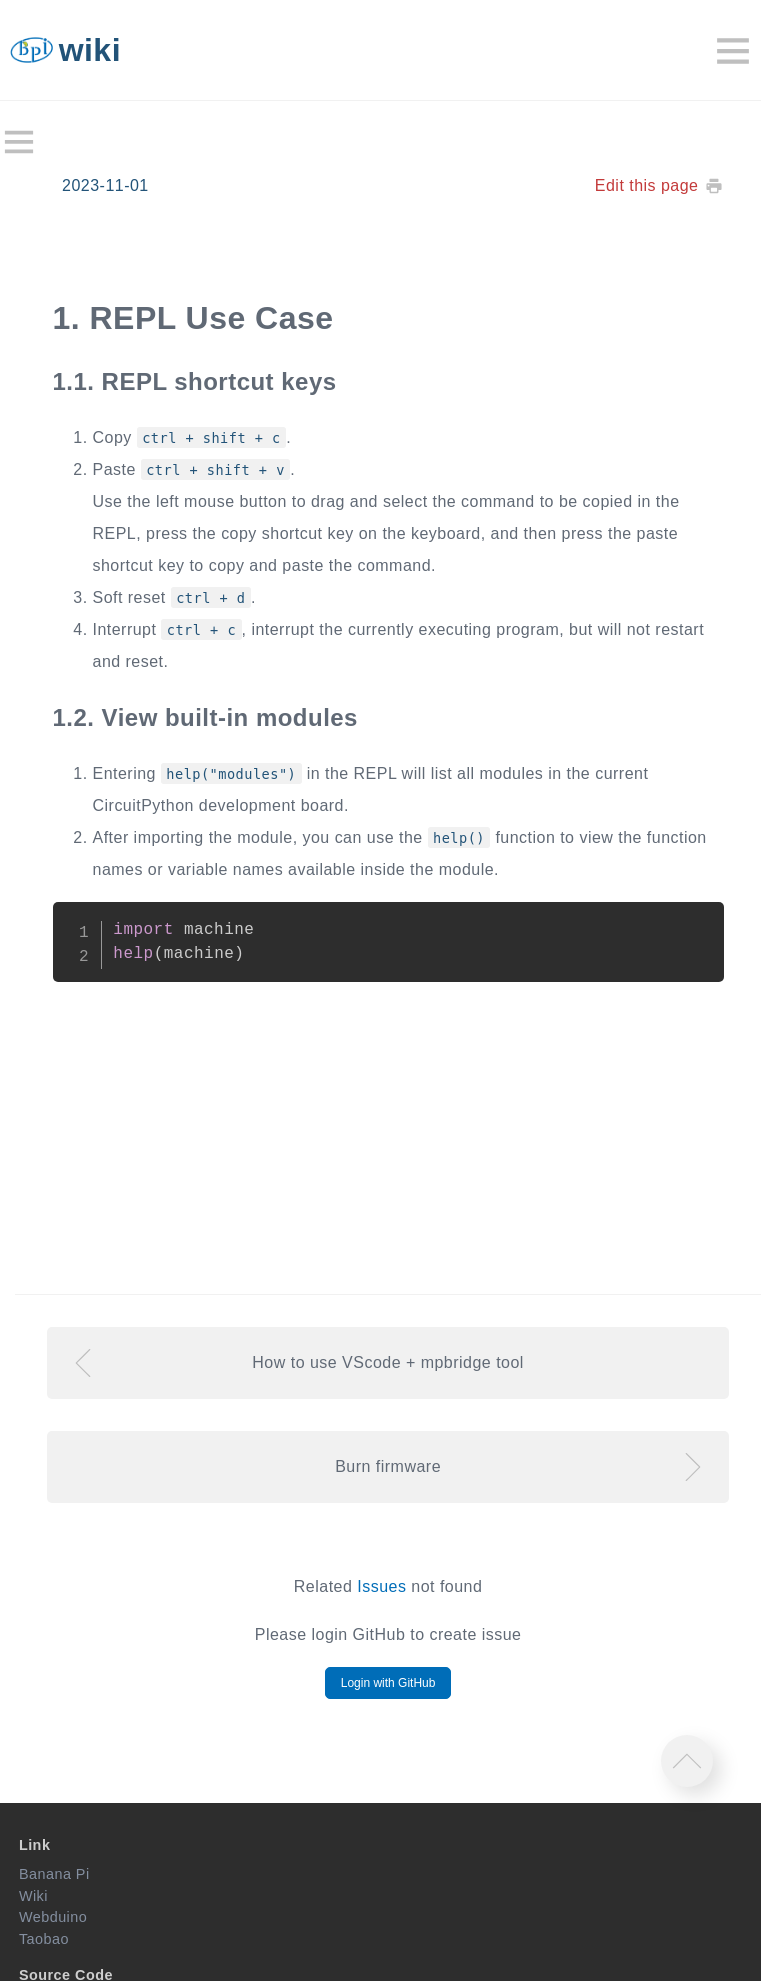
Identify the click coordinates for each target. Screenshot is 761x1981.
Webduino (53, 1917)
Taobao (44, 1939)
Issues (381, 1586)
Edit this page (647, 185)
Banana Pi (54, 1874)
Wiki (33, 1896)
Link (35, 1845)
